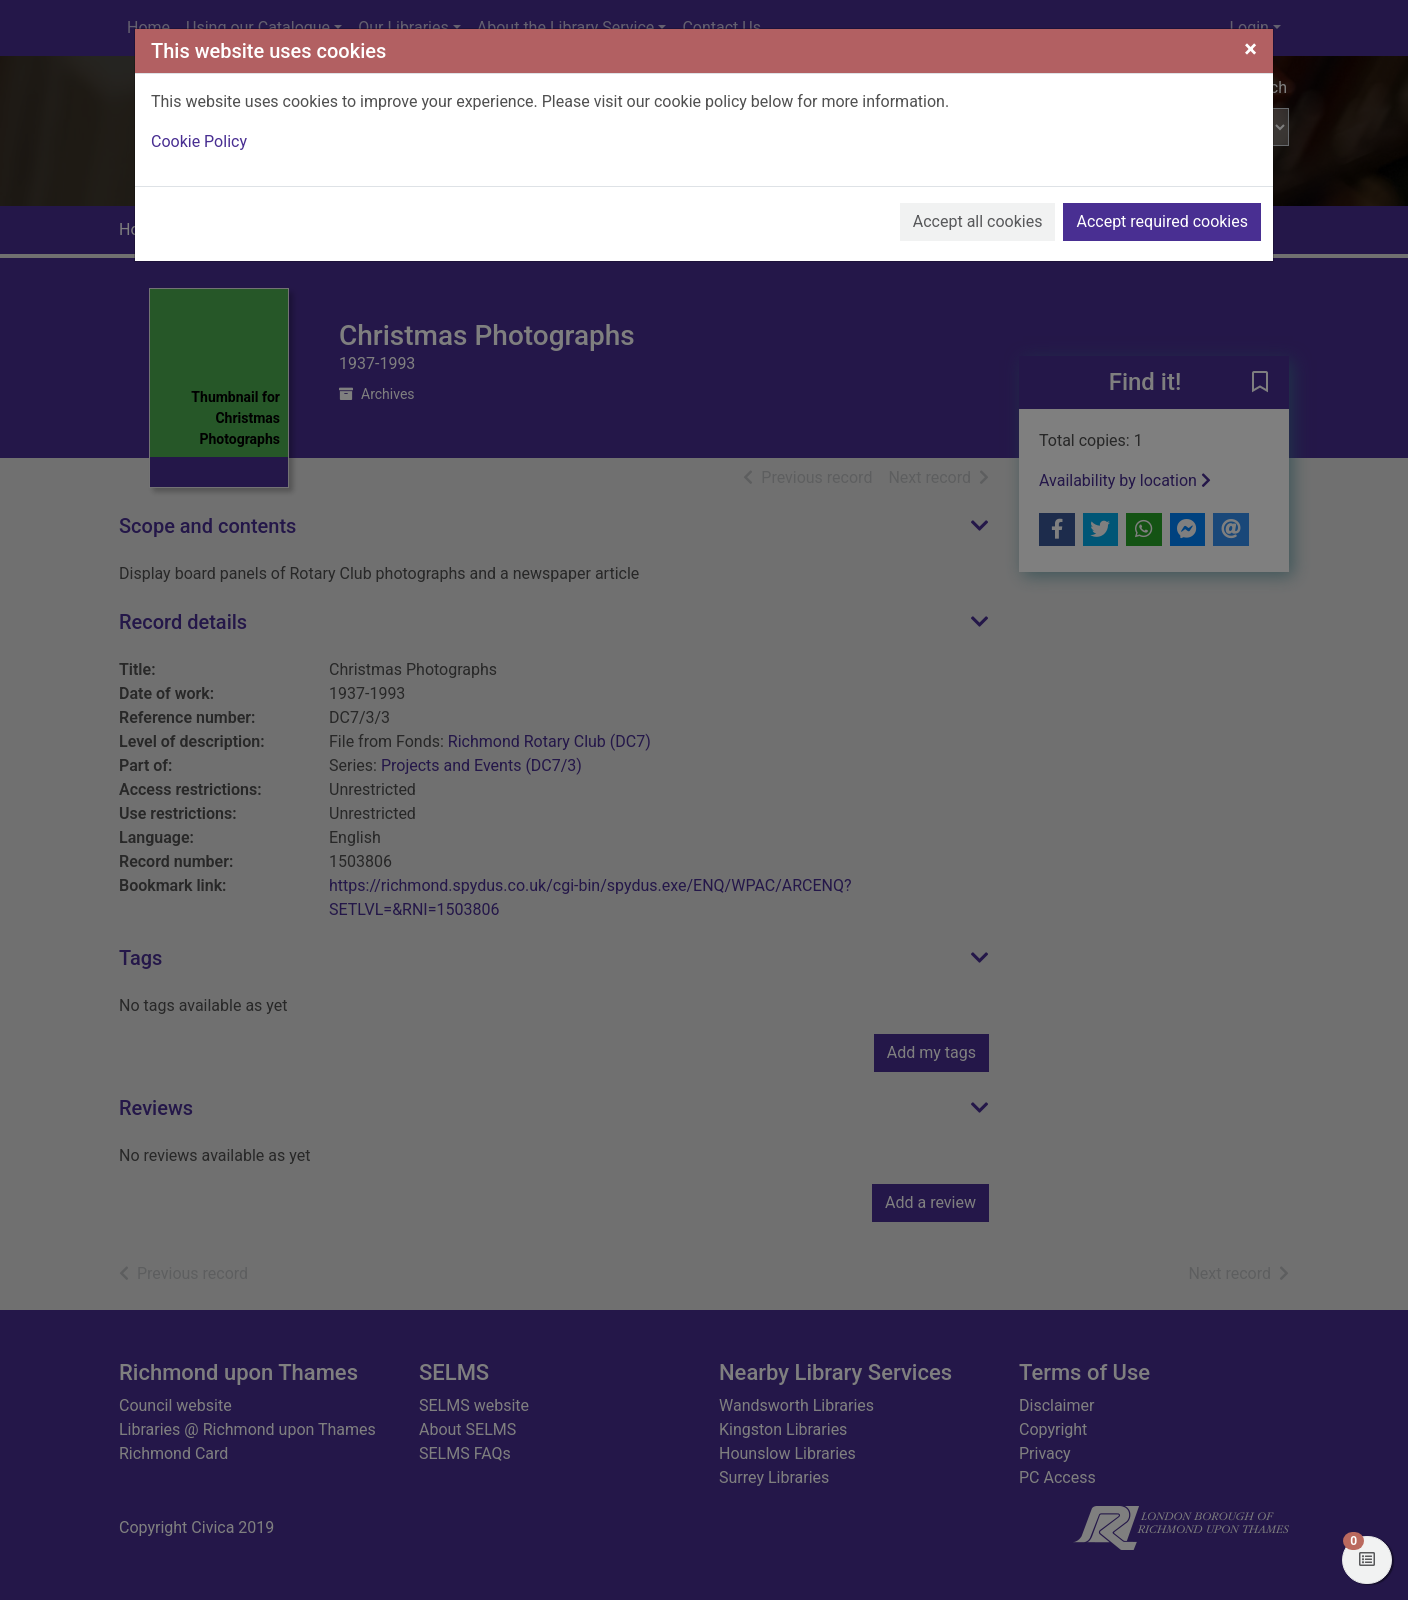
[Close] (1250, 49)
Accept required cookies (1162, 221)
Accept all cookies (978, 221)
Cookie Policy (199, 141)
